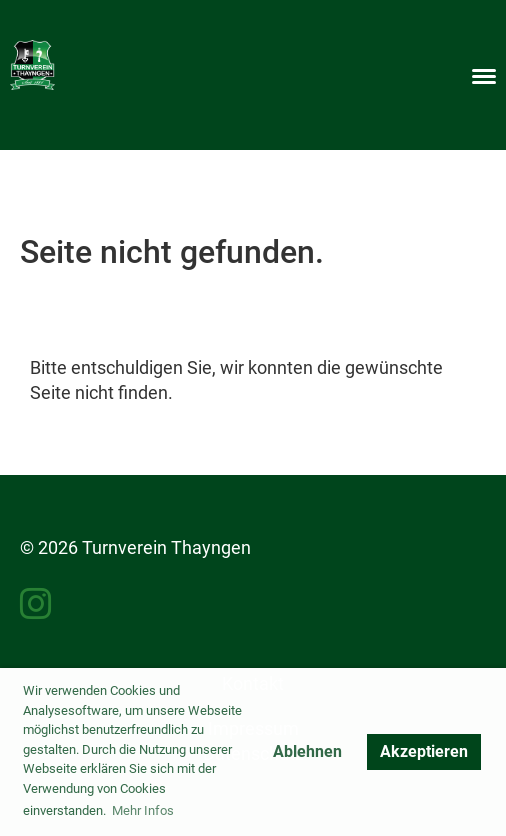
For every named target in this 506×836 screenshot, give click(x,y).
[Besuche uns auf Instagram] (36, 605)
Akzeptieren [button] (424, 751)
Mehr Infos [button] (143, 810)
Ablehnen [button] (307, 751)
